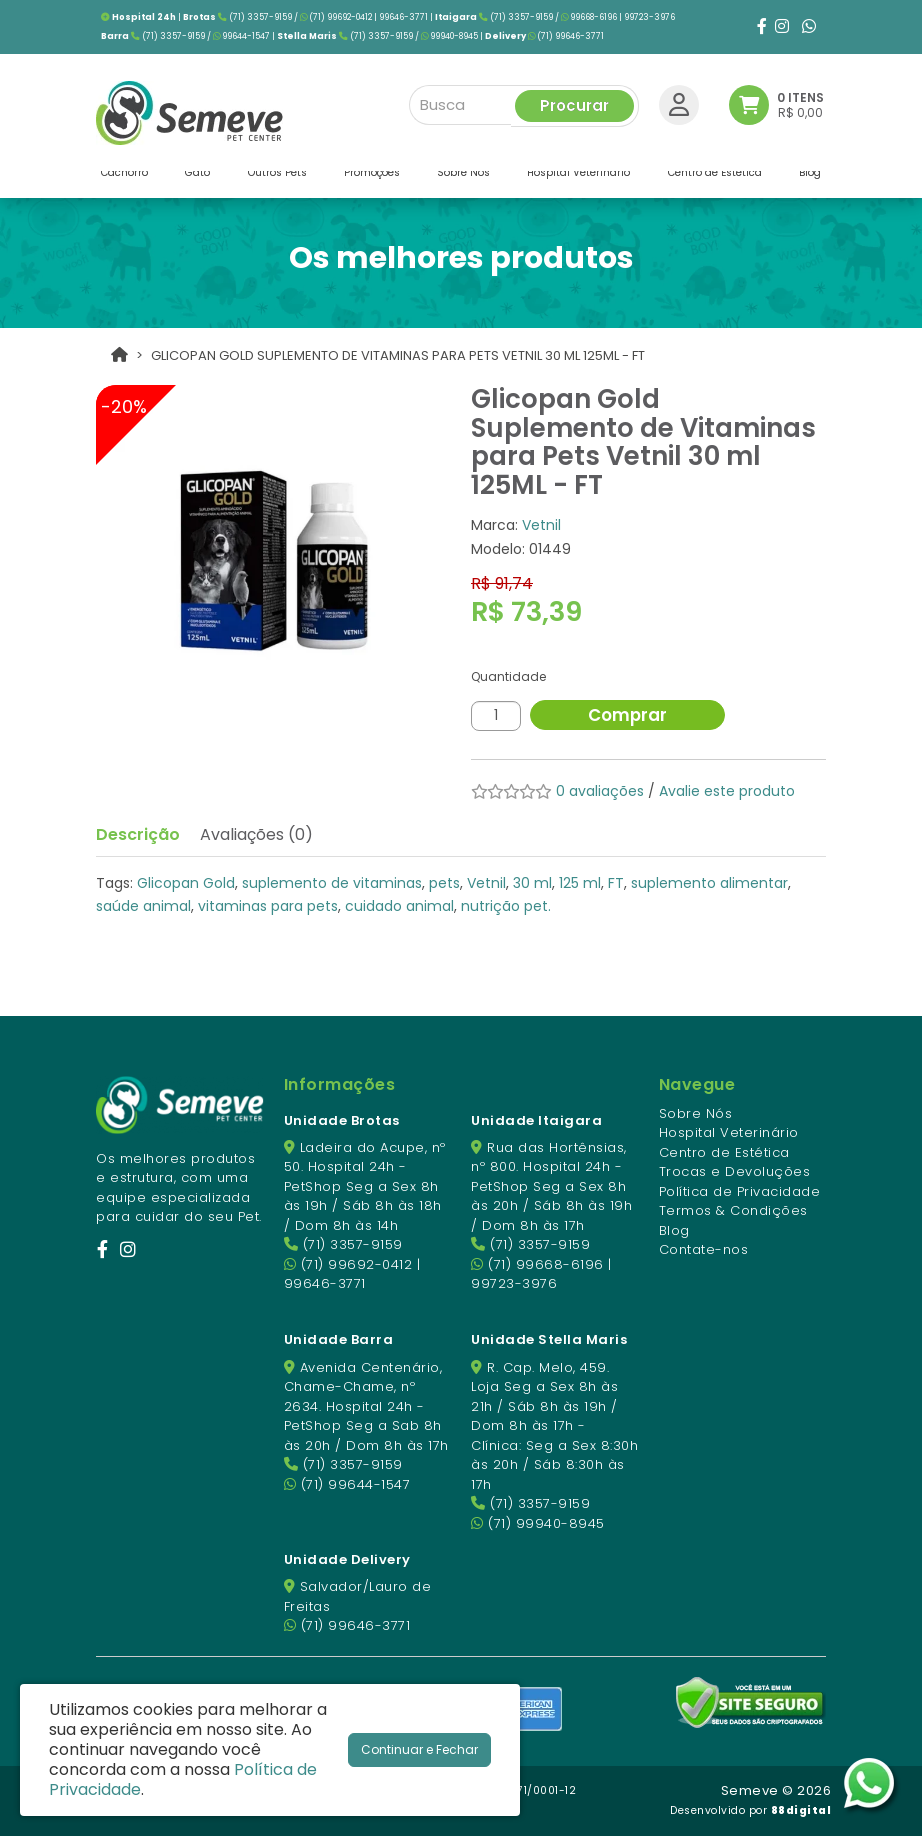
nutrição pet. (506, 906)
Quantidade (508, 676)
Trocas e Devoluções (735, 1171)
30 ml (532, 883)
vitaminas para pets (268, 906)
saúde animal (143, 906)
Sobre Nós (696, 1113)
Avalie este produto (727, 791)
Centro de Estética (724, 1152)
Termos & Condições (733, 1210)
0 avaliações (600, 791)
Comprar (630, 715)
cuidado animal (399, 906)
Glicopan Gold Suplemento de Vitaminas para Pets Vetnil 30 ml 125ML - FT (398, 355)
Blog (674, 1230)
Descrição (138, 834)
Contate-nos (704, 1249)
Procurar (574, 101)
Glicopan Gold (186, 883)
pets (444, 883)
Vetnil (541, 525)
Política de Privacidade (740, 1191)
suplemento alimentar (709, 883)
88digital (801, 1810)
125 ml (580, 883)
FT (616, 883)
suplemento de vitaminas (332, 883)
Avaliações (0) (256, 834)
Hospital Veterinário (729, 1132)
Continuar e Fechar (419, 1749)
